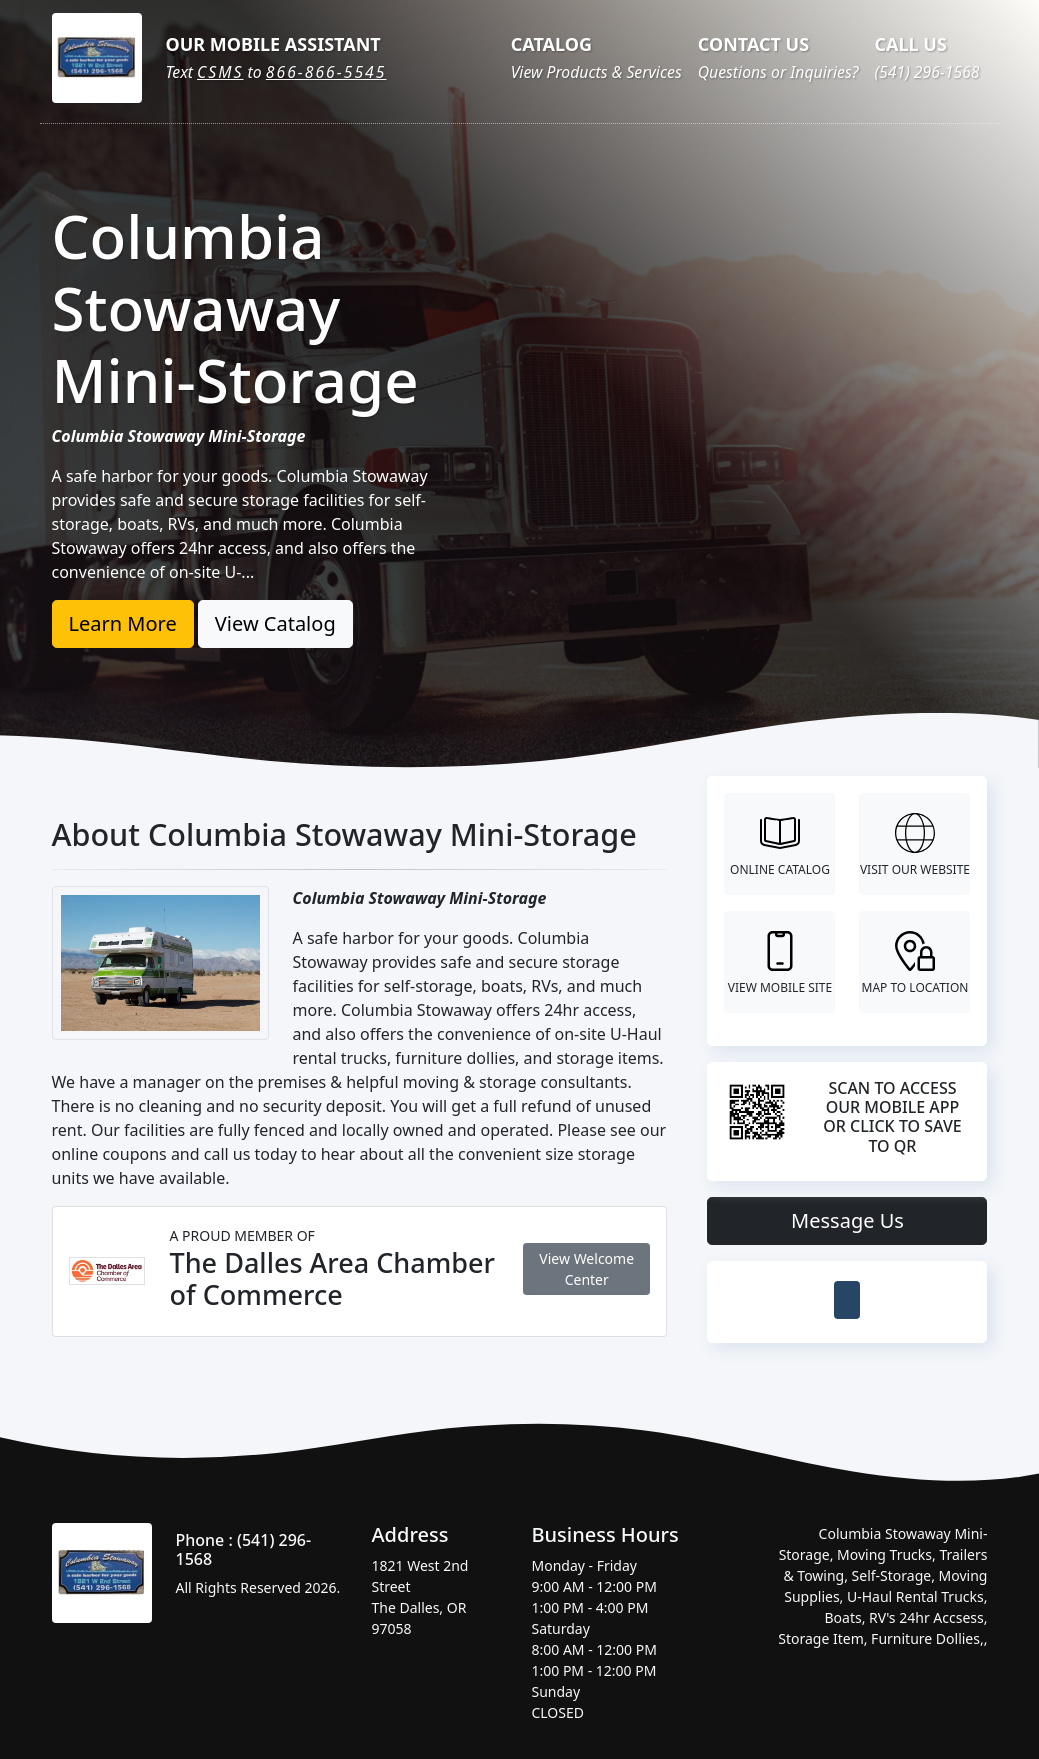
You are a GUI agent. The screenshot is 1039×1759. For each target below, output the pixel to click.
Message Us (847, 1220)
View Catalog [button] (275, 623)
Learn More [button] (123, 623)
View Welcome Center (586, 1269)
